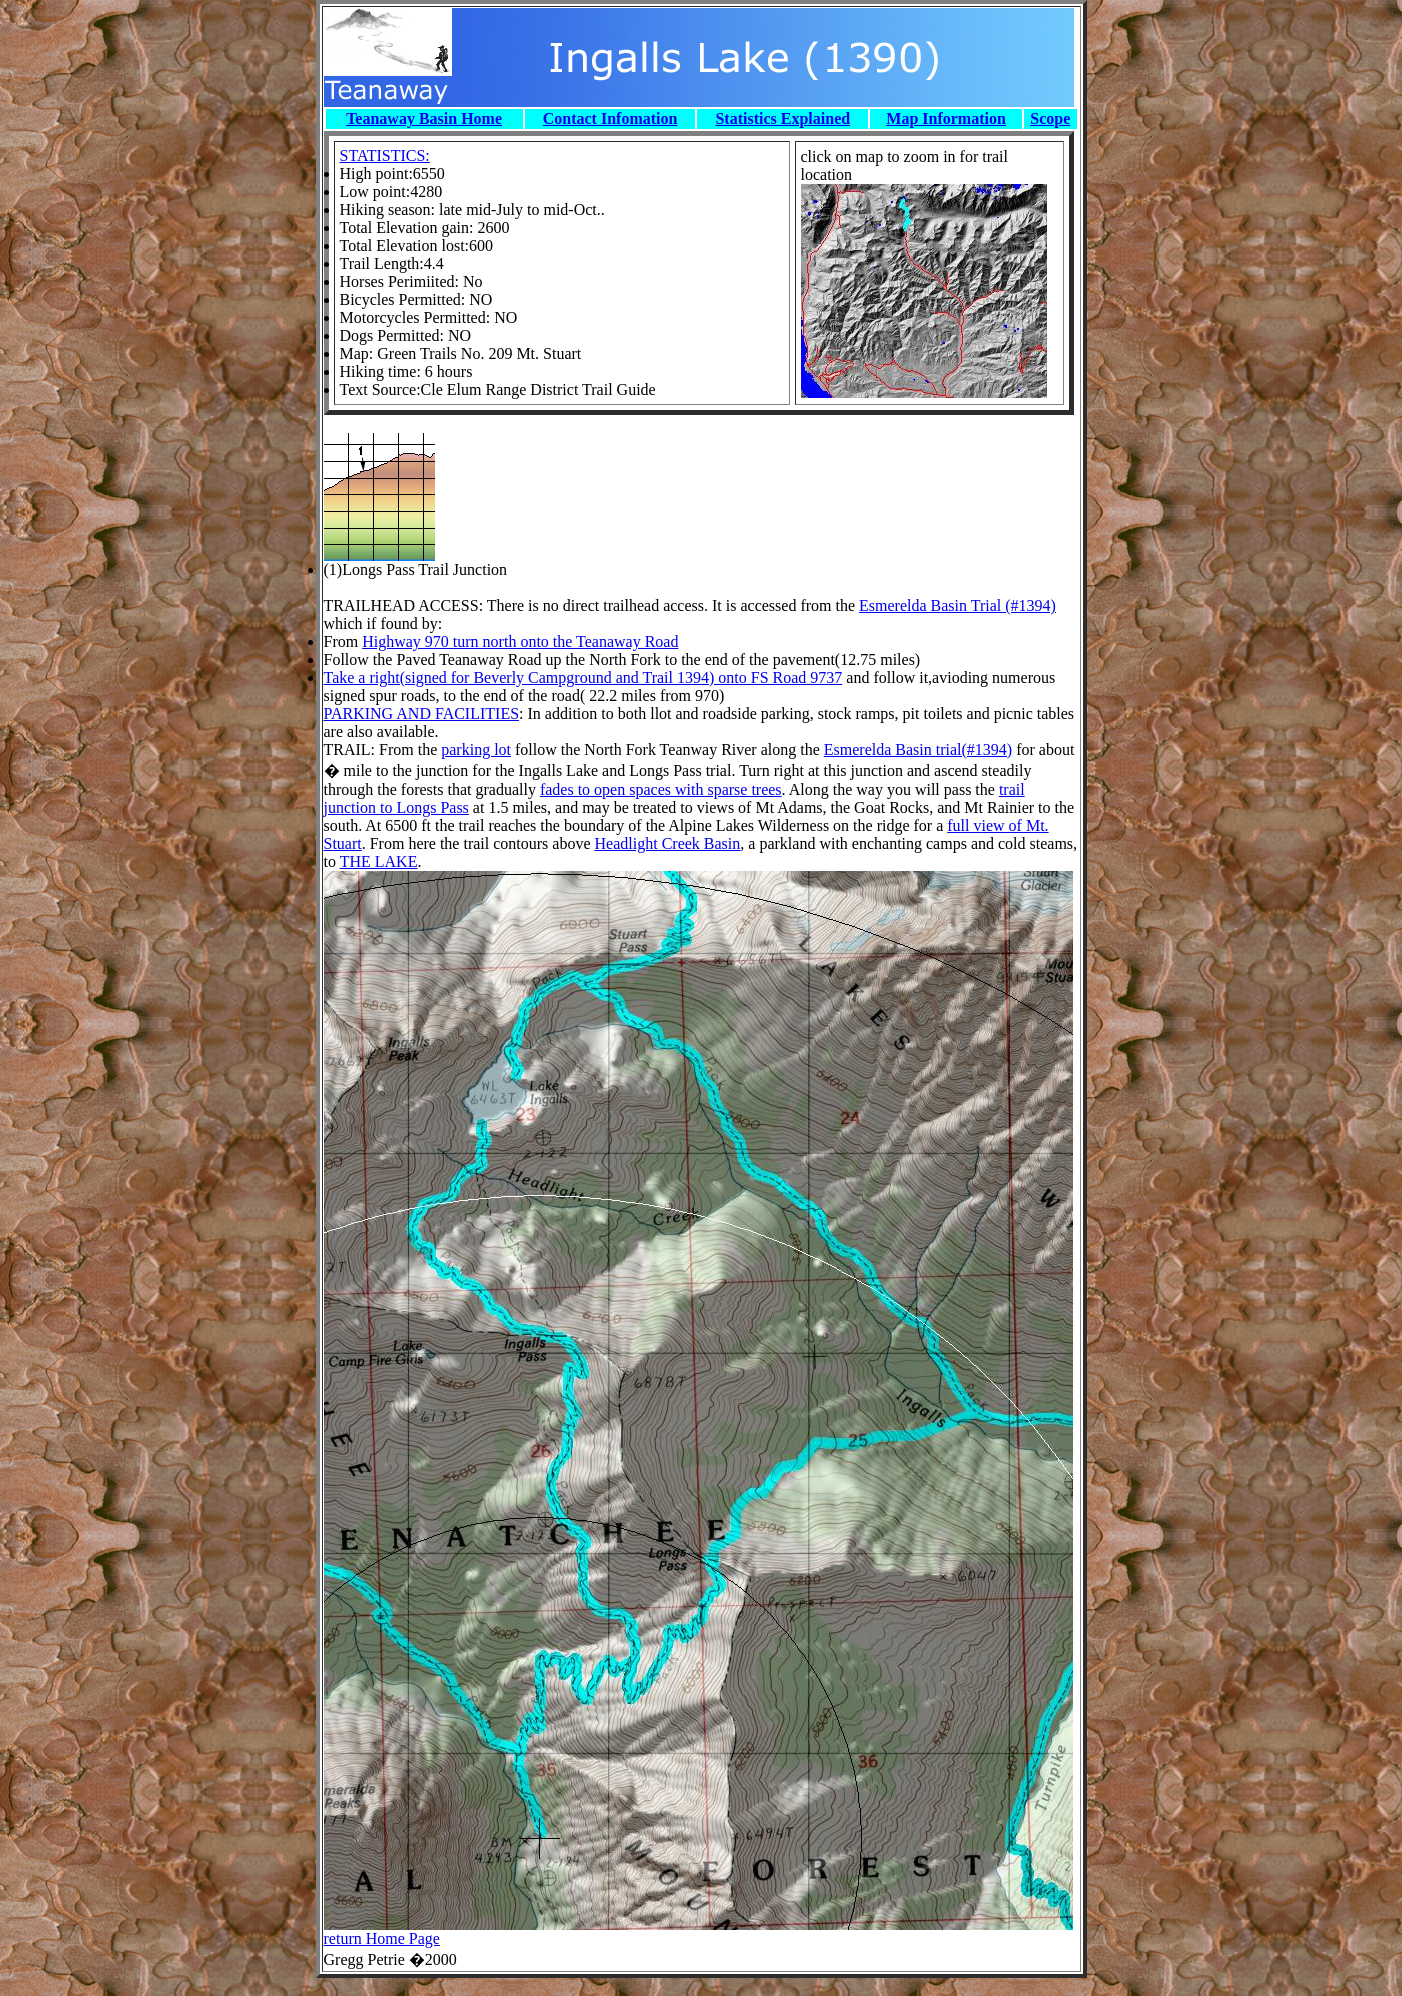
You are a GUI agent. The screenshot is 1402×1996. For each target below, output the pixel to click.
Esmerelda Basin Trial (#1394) (957, 605)
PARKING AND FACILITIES (422, 713)
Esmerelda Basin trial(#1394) (918, 749)
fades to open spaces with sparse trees (661, 789)
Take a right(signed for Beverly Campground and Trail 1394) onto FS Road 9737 (583, 677)
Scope (1050, 118)
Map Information (946, 118)
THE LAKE (379, 861)
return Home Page (382, 1938)
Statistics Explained (782, 118)
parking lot (476, 749)
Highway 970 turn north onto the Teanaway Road (520, 641)
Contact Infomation (610, 118)
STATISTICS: (385, 155)
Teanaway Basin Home (424, 118)
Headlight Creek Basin (668, 843)
